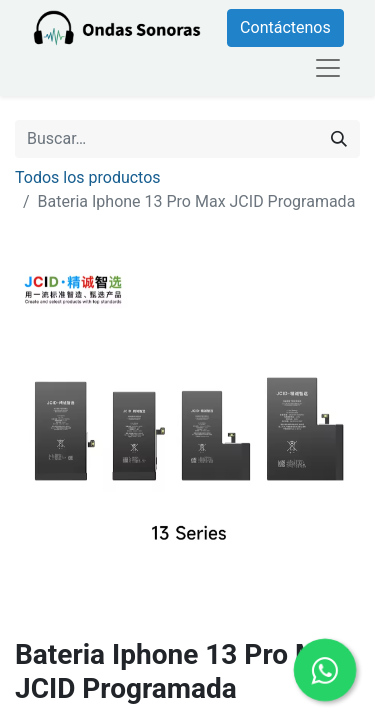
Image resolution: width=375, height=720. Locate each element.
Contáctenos (285, 27)
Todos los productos (88, 177)
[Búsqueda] (339, 139)
